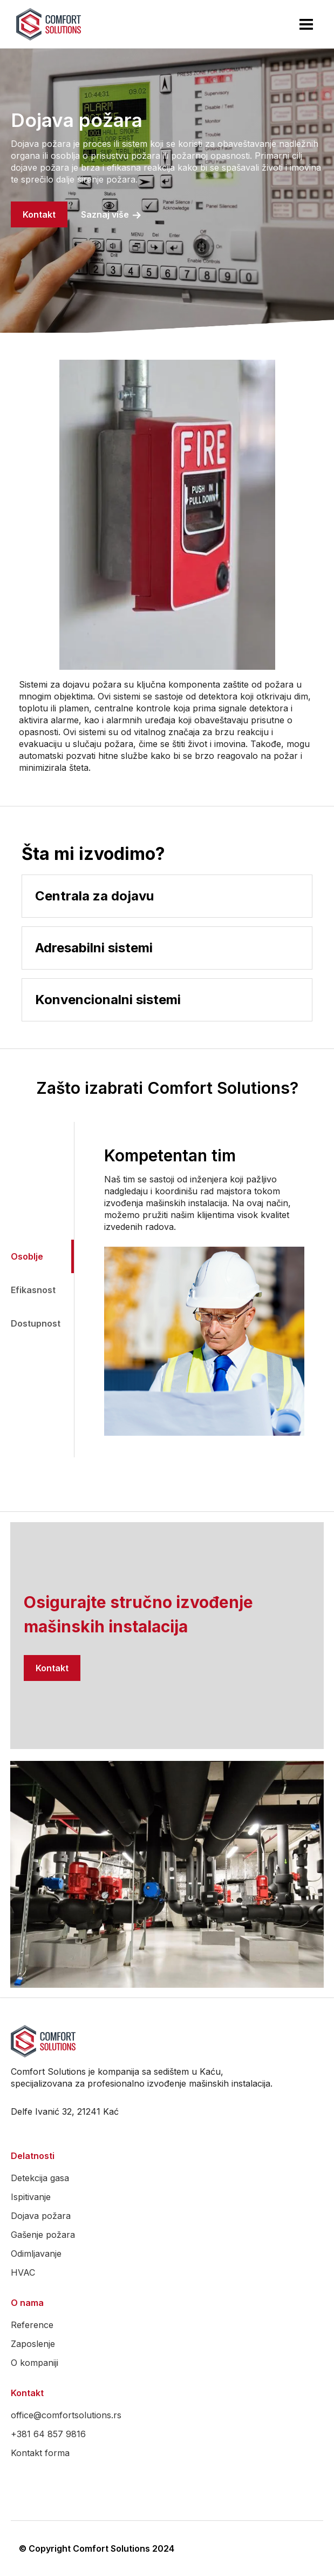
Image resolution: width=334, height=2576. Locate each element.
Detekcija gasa (40, 2178)
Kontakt (39, 214)
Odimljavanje (36, 2253)
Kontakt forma (40, 2452)
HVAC (23, 2272)
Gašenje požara (43, 2234)
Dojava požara (41, 2215)
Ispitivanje (31, 2196)
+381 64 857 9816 (48, 2434)
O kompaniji (34, 2362)
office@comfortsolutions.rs (66, 2415)
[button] (306, 24)
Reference (32, 2324)
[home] (46, 24)
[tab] (37, 1256)
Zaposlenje (33, 2343)
